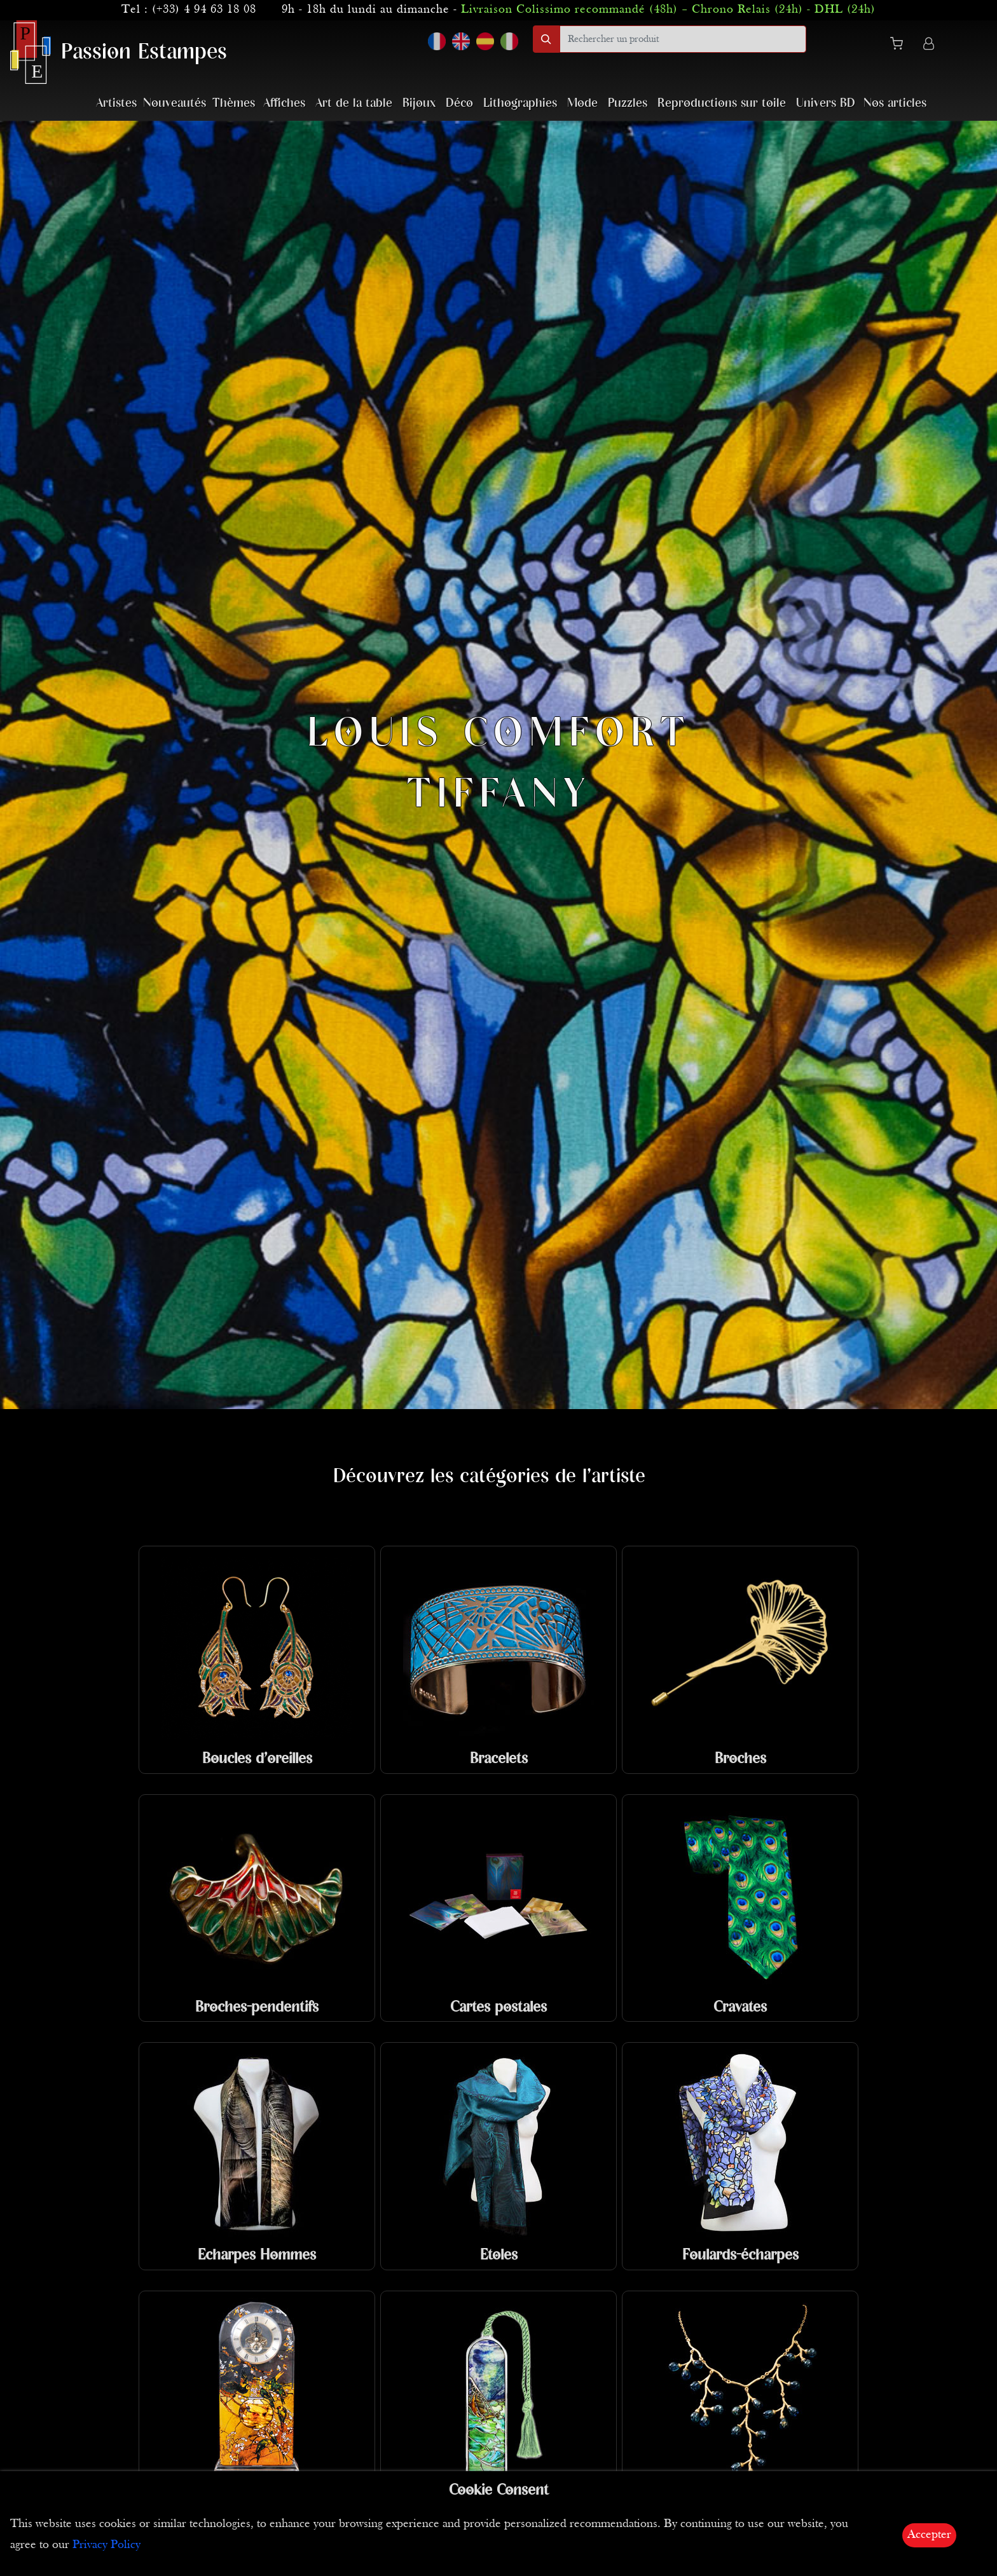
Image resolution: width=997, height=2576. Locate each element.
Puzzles (627, 103)
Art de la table (353, 103)
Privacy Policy (106, 2545)
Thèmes (233, 103)
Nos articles (894, 103)
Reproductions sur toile (721, 103)
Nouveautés (174, 103)
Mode (582, 103)
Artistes (116, 103)
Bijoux (419, 103)
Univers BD (825, 103)
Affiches (284, 103)
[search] (683, 39)
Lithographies (520, 103)
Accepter (929, 2535)
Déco (459, 103)
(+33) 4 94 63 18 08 (204, 10)
